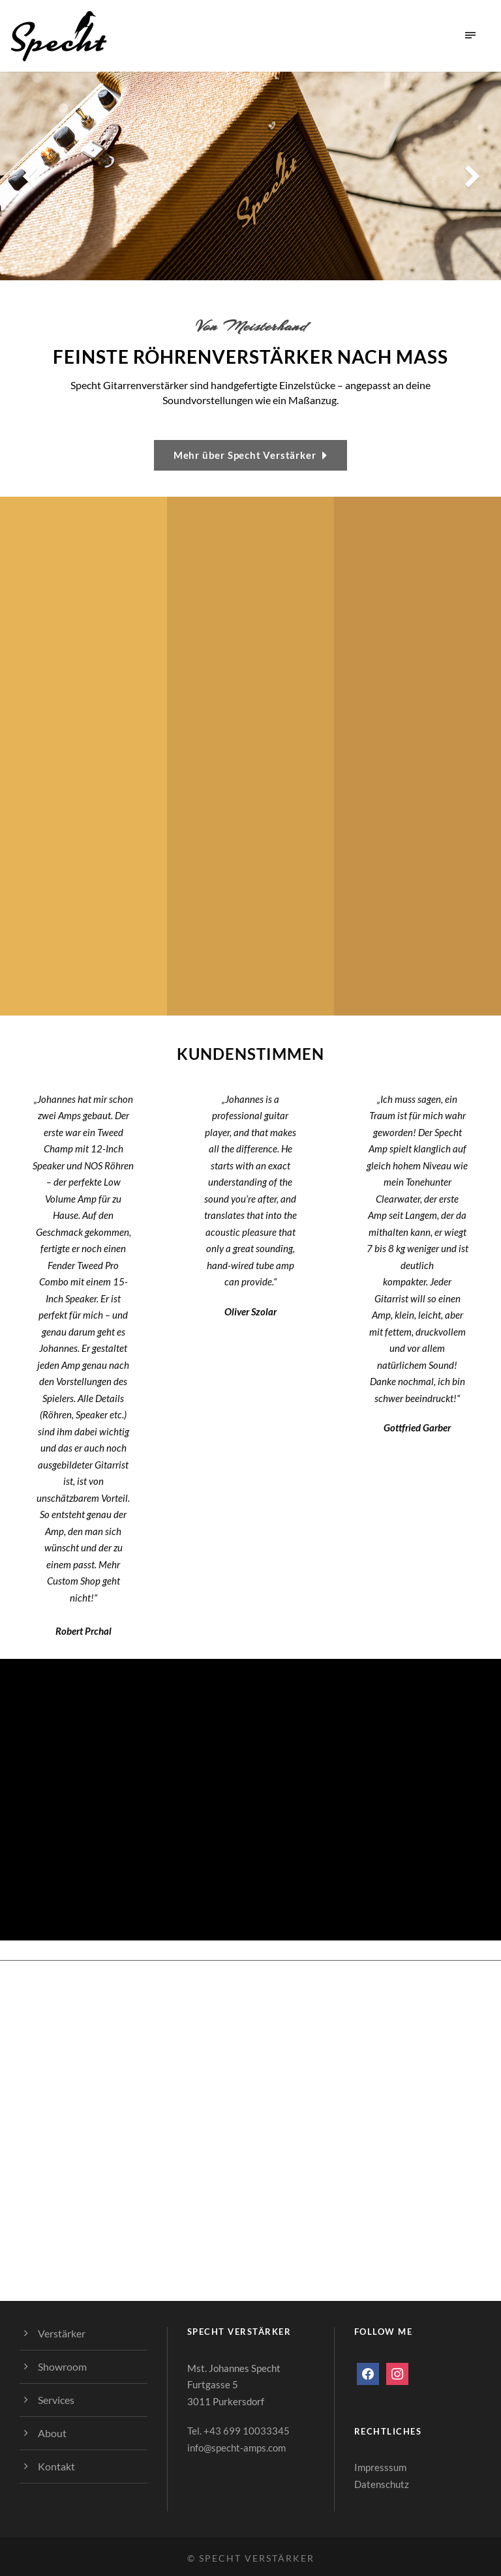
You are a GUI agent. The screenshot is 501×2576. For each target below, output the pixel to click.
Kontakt (56, 2466)
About (52, 2433)
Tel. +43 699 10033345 (238, 2431)
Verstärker (61, 2333)
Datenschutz (381, 2484)
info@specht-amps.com (236, 2447)
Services (56, 2399)
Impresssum (380, 2467)
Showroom (62, 2366)
